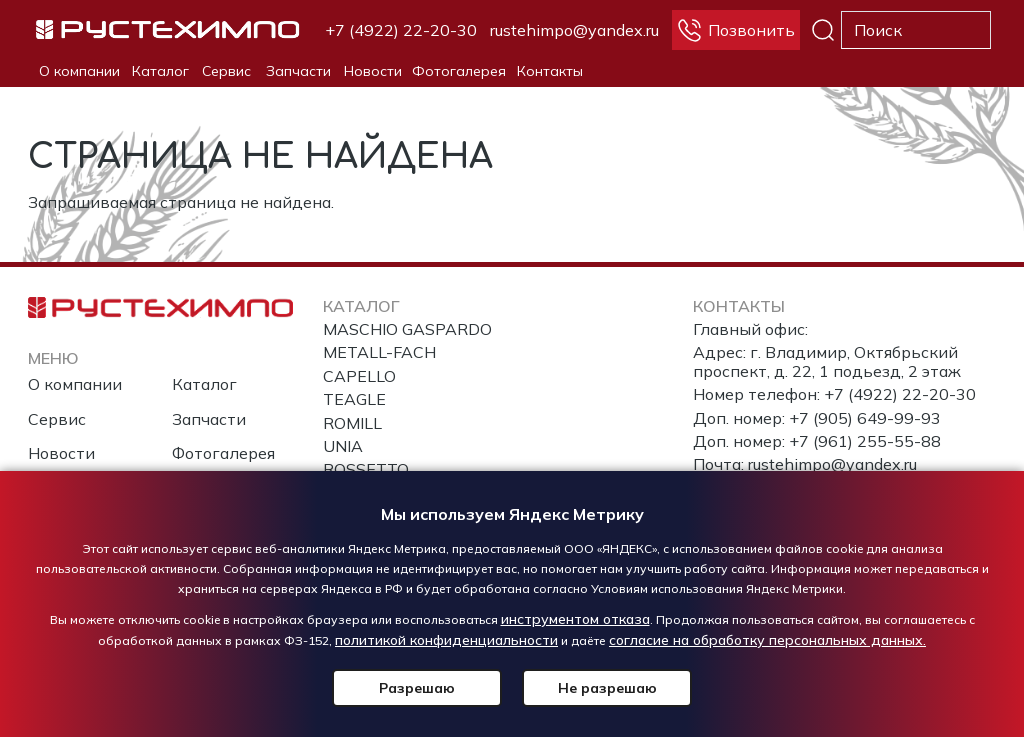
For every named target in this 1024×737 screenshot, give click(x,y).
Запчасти (298, 71)
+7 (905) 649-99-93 (865, 418)
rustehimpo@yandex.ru (574, 30)
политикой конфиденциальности (446, 640)
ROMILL (352, 423)
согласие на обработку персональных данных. (767, 640)
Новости (373, 71)
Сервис (226, 71)
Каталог (160, 71)
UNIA (343, 446)
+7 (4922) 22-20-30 (401, 30)
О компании (79, 71)
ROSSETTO (366, 469)
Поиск (823, 30)
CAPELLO (359, 376)
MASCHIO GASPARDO (407, 329)
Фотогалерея (459, 71)
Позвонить (751, 30)
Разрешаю (417, 688)
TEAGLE (354, 399)
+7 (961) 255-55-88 (865, 441)
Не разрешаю (607, 688)
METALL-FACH (379, 352)
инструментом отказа (575, 619)
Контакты (550, 71)
